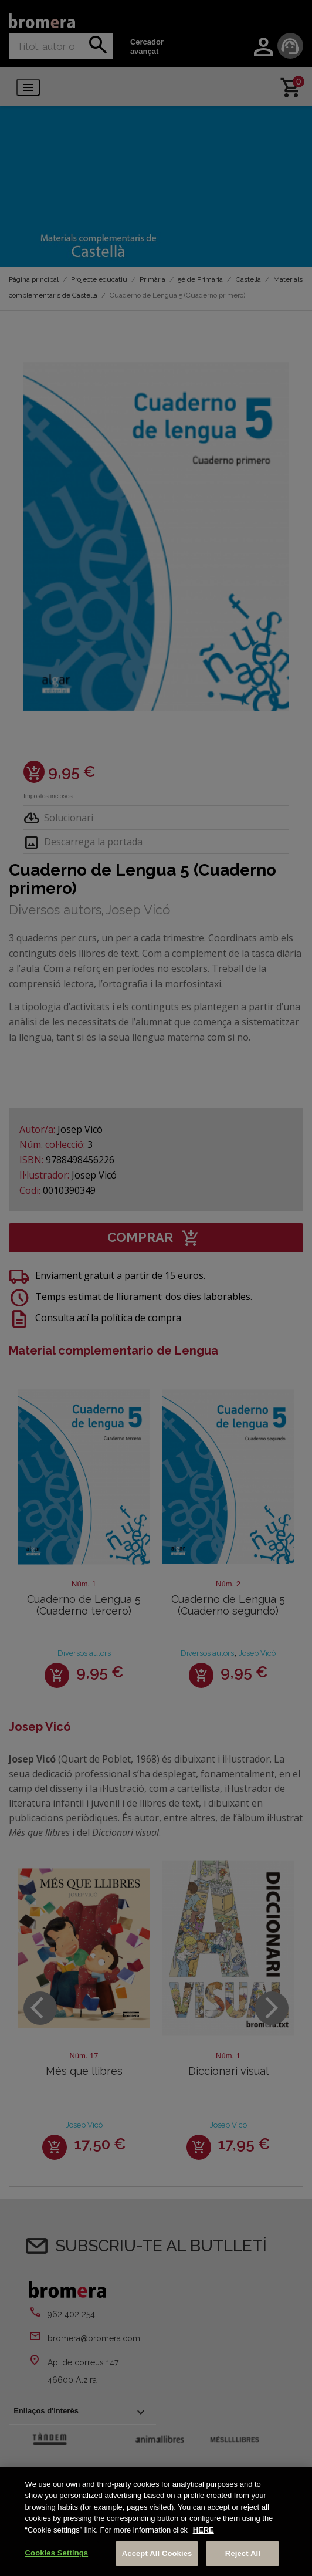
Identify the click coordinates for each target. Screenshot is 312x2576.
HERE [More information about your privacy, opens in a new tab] (203, 2530)
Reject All (242, 2553)
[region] (156, 2521)
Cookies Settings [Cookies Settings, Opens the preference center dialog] (57, 2552)
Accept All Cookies (157, 2553)
